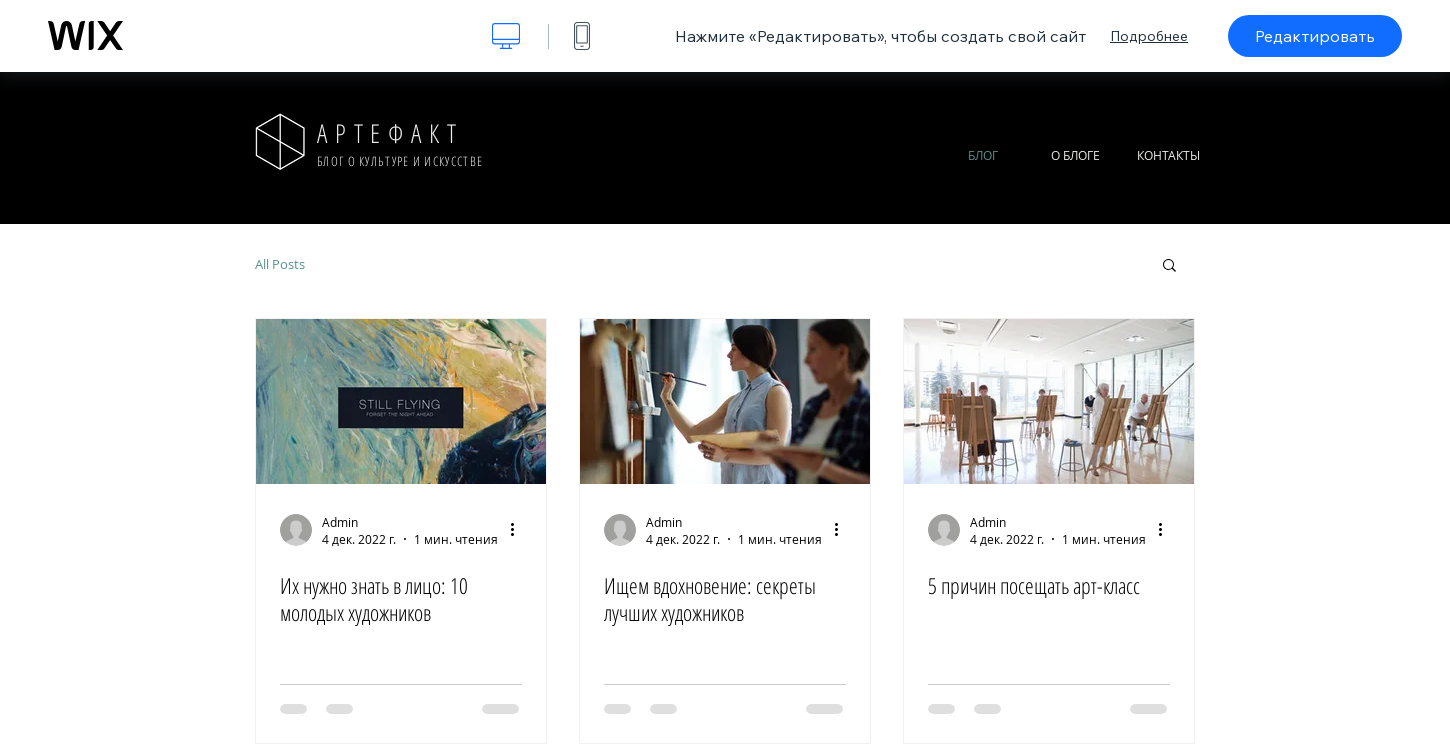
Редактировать (1315, 36)
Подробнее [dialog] (1149, 36)
